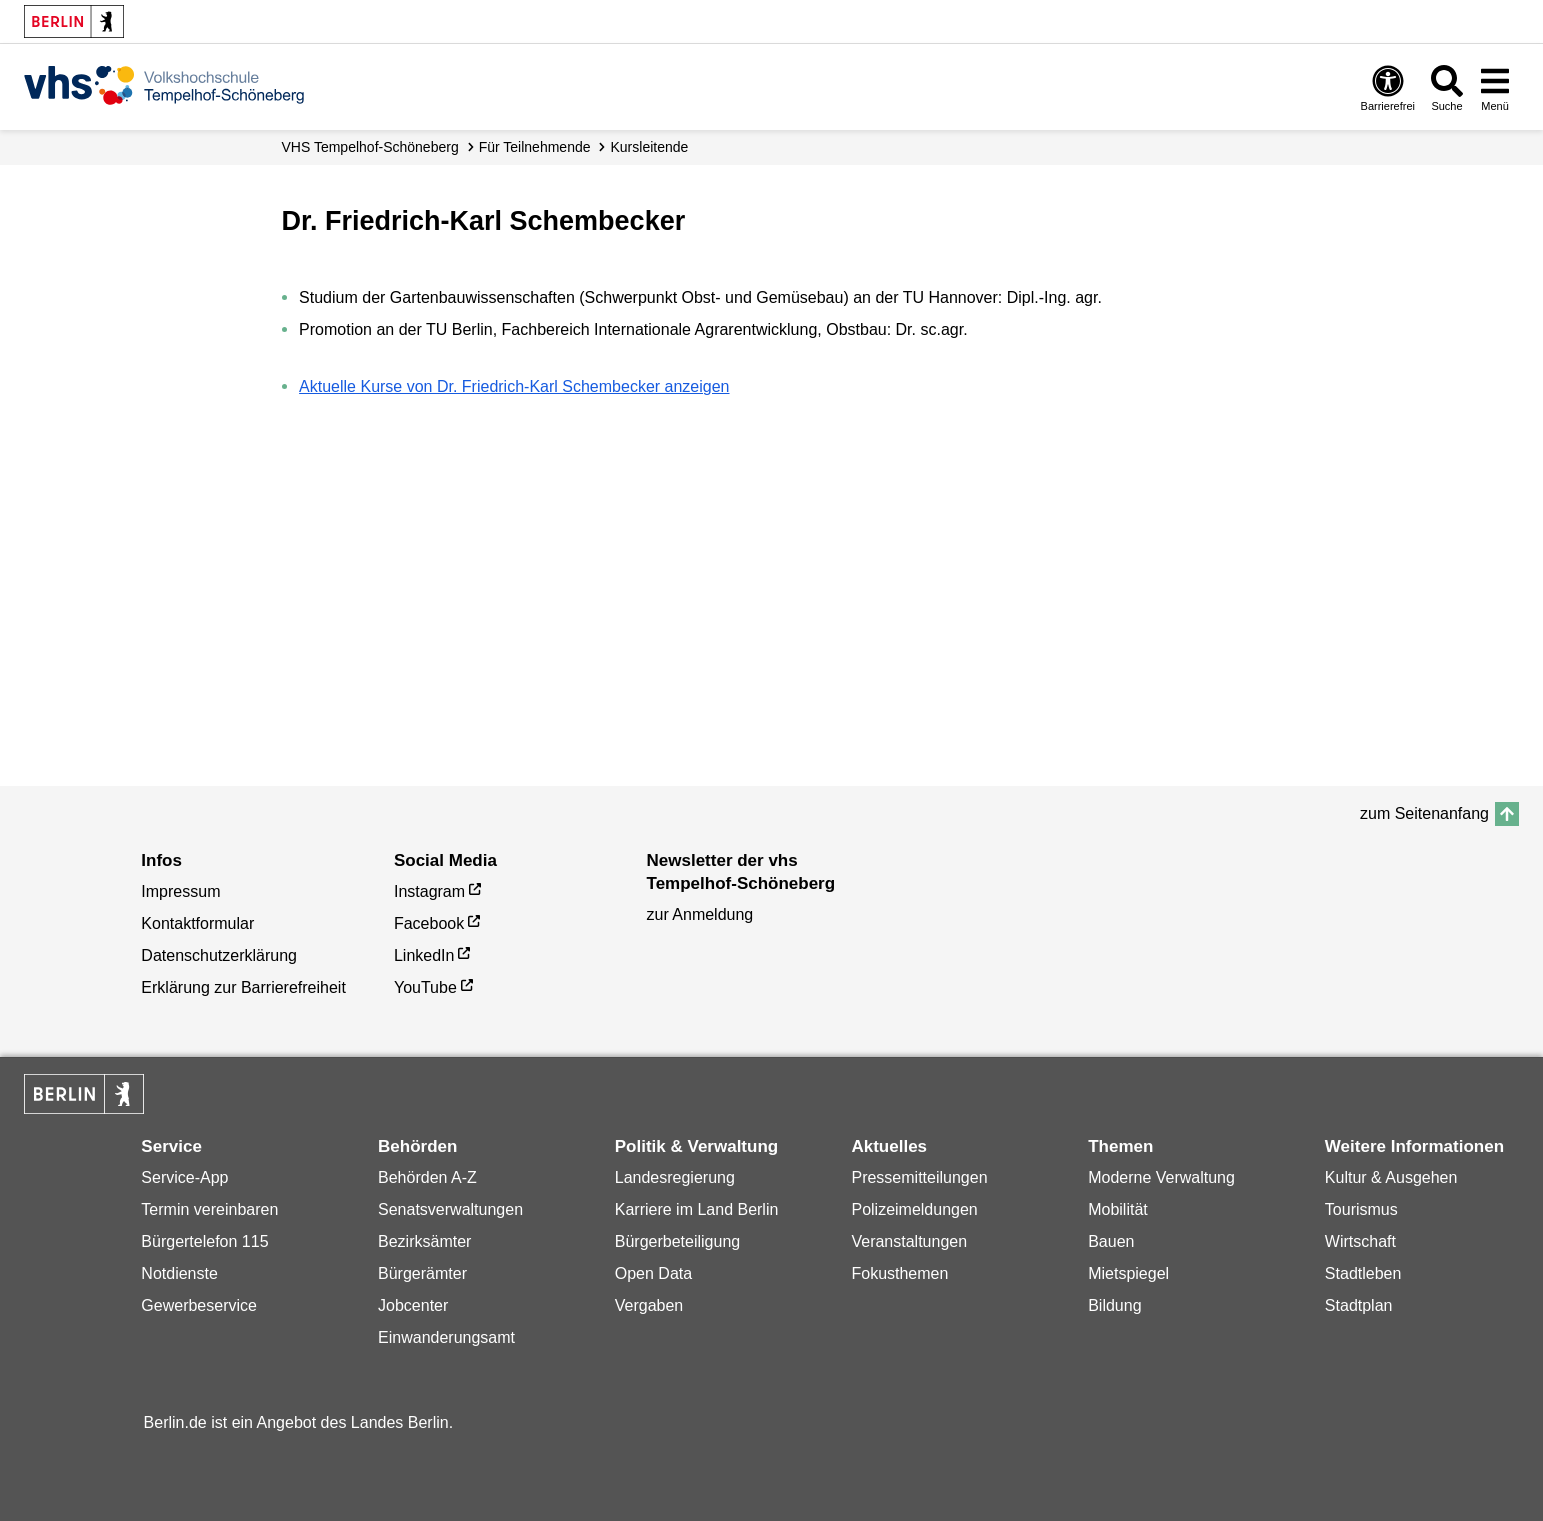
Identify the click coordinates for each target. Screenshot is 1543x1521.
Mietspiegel (1128, 1273)
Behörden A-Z (427, 1177)
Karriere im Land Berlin (697, 1209)
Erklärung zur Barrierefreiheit (243, 987)
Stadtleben (1363, 1273)
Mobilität (1118, 1209)
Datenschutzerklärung (219, 955)
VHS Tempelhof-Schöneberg (370, 147)
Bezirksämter (424, 1241)
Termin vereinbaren (209, 1209)
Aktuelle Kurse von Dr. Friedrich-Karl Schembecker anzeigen (514, 386)
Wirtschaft (1360, 1241)
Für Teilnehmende (535, 147)
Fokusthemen (899, 1273)
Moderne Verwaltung (1161, 1177)
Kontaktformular (197, 923)
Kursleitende (650, 147)
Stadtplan (1359, 1305)
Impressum (180, 891)
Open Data (653, 1273)
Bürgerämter (422, 1273)
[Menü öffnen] (1495, 87)
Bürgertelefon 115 (204, 1241)
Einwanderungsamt (446, 1337)
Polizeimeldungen (914, 1209)
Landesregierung (675, 1177)
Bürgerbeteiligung (677, 1241)
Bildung (1114, 1305)
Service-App (184, 1177)
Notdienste (179, 1273)
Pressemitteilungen (919, 1177)
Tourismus (1361, 1209)
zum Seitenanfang (1424, 813)
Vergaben (649, 1305)
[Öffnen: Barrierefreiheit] (1388, 87)
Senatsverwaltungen (450, 1209)
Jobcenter (413, 1305)
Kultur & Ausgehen (1391, 1177)
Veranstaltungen (909, 1241)
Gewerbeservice (199, 1305)
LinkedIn (424, 955)
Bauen (1111, 1241)
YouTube (425, 987)
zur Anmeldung (700, 914)
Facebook (429, 923)
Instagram (429, 891)
